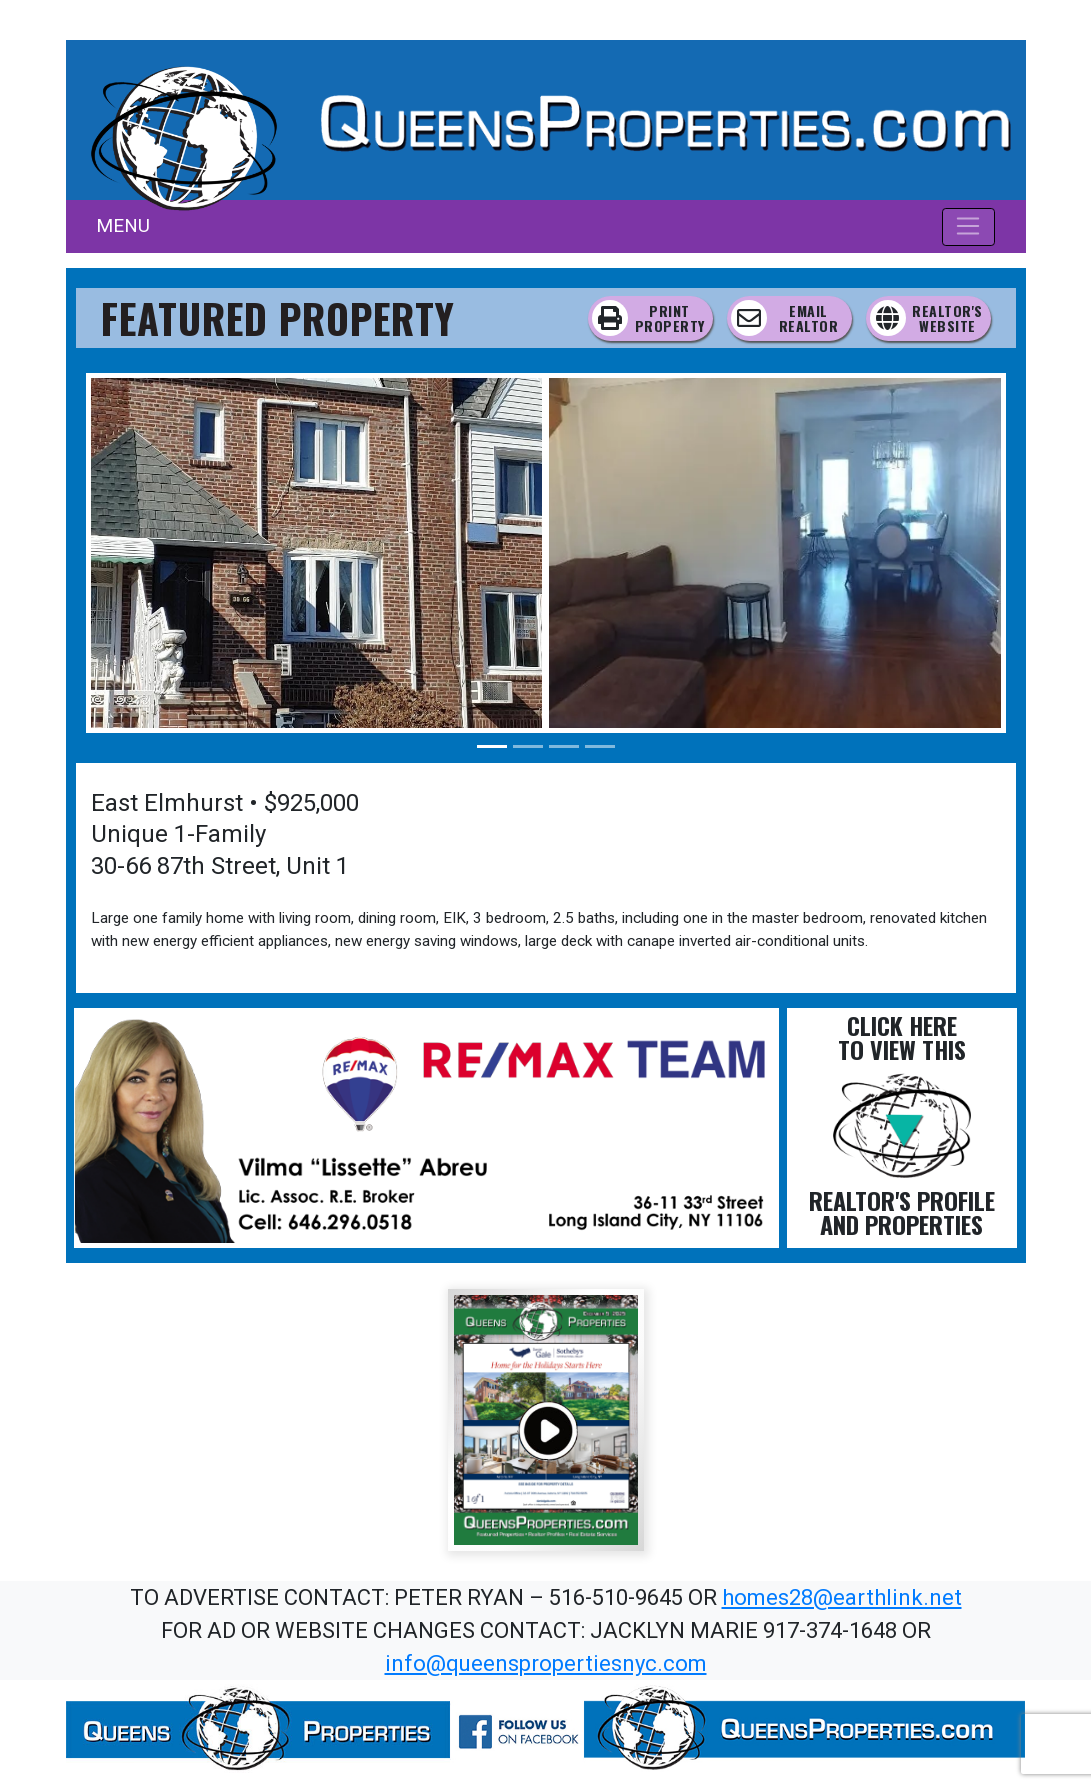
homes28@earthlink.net (842, 1597)
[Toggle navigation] (968, 227)
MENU (123, 225)
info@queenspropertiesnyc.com (546, 1663)
